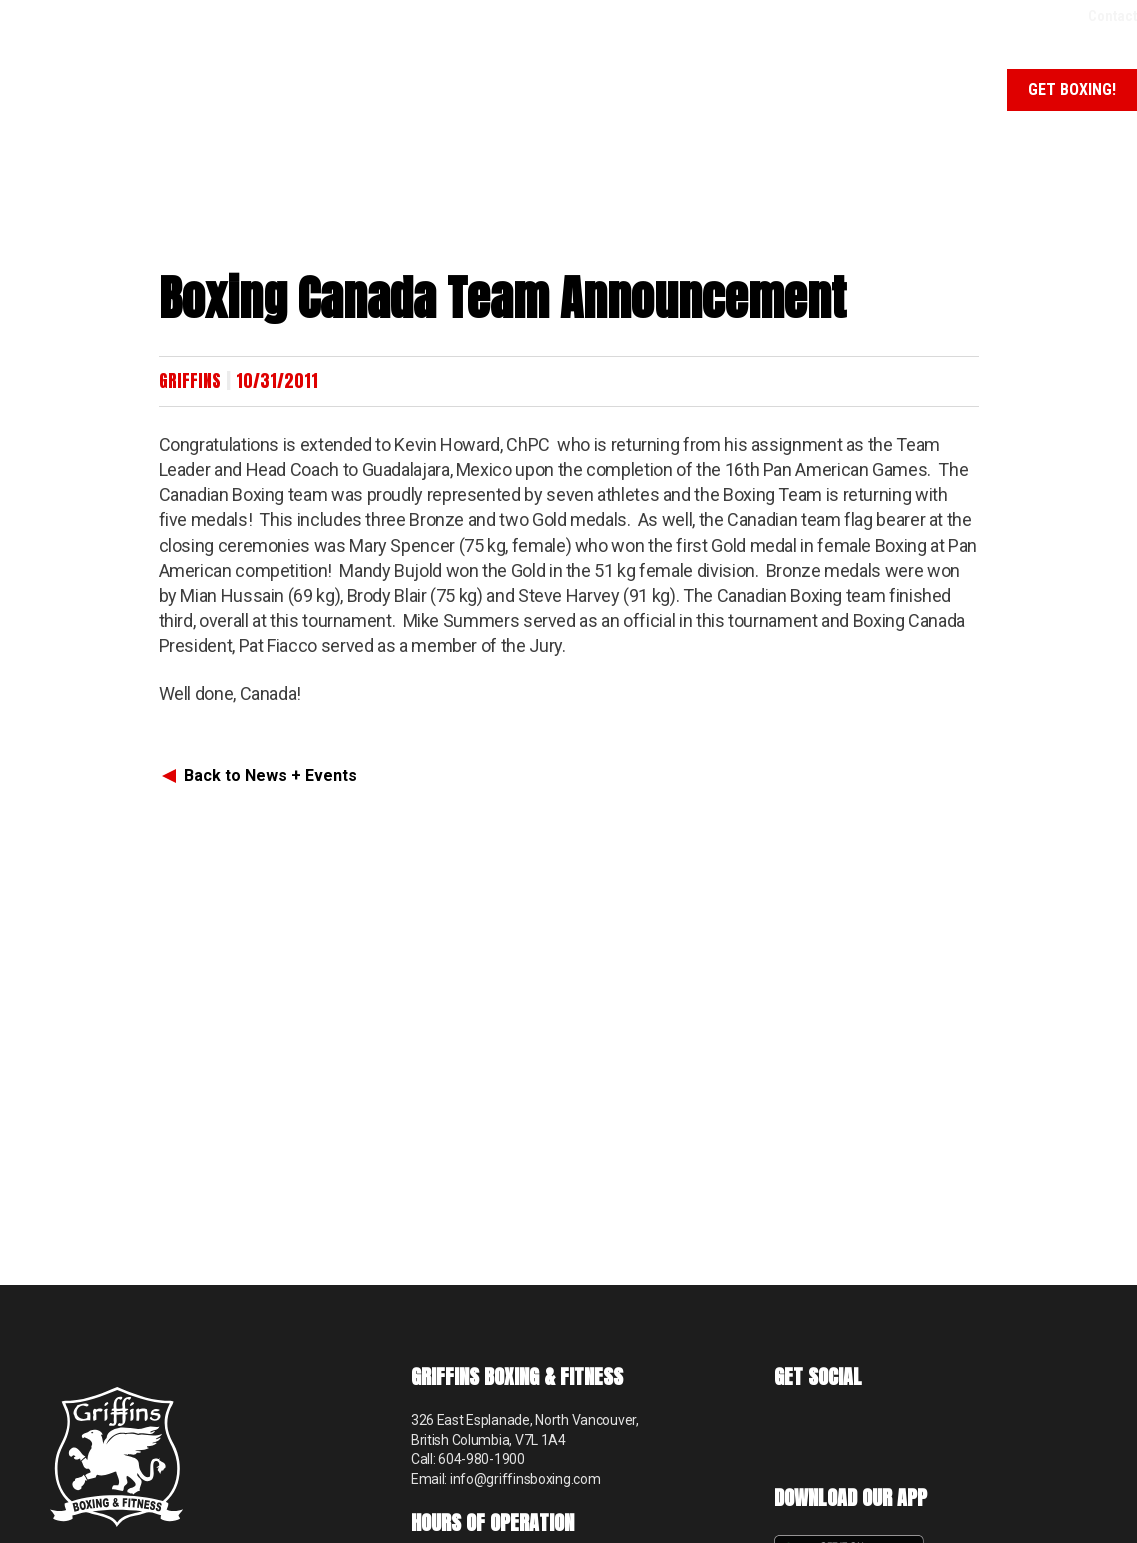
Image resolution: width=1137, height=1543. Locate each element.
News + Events (833, 89)
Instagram (891, 1432)
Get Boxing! (1072, 89)
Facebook (791, 1432)
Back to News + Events (270, 775)
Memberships (705, 89)
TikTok (841, 1432)
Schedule (947, 89)
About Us (424, 89)
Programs (558, 89)
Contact (1112, 16)
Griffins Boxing (85, 85)
